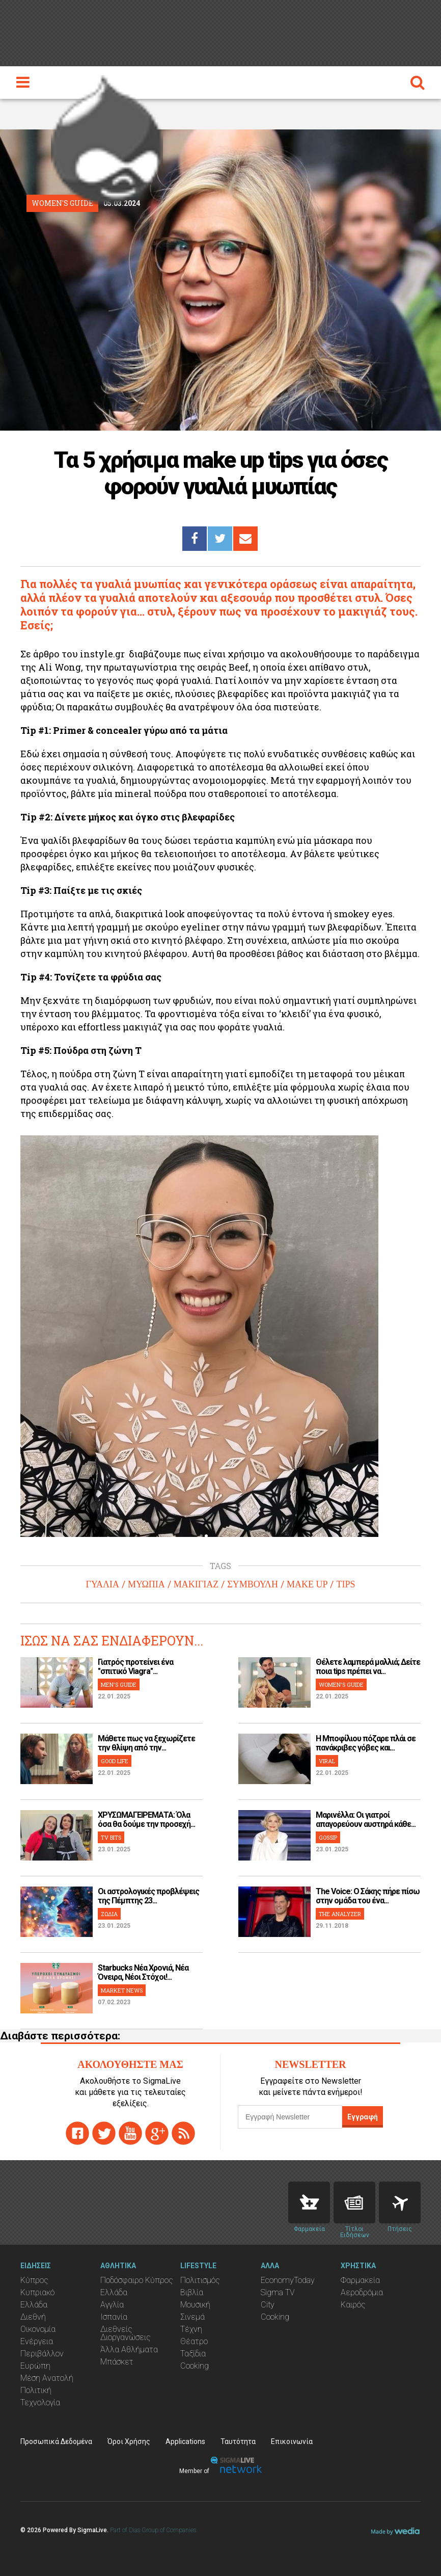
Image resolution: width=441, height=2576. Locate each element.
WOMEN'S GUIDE (341, 1684)
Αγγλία (112, 2304)
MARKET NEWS (122, 1990)
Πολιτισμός (200, 2280)
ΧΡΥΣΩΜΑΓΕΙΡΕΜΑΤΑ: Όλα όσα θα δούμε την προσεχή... (146, 1819)
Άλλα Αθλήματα (129, 2349)
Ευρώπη (35, 2366)
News (354, 2202)
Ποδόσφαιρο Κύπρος (136, 2280)
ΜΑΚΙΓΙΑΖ (196, 1584)
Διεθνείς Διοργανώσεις (125, 2333)
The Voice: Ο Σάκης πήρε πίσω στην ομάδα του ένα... (368, 1896)
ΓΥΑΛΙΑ (103, 1584)
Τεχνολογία (40, 2402)
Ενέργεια (36, 2341)
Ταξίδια (193, 2353)
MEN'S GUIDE (118, 1684)
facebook (77, 2133)
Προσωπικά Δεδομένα (56, 2441)
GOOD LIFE (114, 1761)
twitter (104, 2133)
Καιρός (353, 2304)
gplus (157, 2133)
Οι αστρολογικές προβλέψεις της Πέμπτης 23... (148, 1896)
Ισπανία (113, 2317)
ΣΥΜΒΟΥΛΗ (252, 1584)
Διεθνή (33, 2317)
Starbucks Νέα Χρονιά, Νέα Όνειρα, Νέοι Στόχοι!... (143, 1972)
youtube (130, 2133)
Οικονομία (38, 2329)
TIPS (345, 1584)
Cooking (194, 2366)
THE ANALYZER (340, 1914)
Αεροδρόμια (362, 2292)
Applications (185, 2441)
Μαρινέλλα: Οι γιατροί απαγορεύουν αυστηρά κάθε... (366, 1819)
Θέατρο (194, 2341)
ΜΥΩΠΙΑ (146, 1584)
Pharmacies (309, 2202)
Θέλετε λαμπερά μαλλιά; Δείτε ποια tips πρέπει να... (368, 1666)
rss (183, 2133)
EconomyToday (288, 2280)
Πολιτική (35, 2390)
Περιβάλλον (42, 2353)
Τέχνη (191, 2329)
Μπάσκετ (116, 2362)
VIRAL (327, 1761)
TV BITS (111, 1837)
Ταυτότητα (238, 2441)
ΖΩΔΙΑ (109, 1914)
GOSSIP (328, 1837)
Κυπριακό (37, 2292)
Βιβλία (191, 2292)
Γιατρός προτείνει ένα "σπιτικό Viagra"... (135, 1666)
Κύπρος (34, 2280)
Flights (400, 2202)
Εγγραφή (362, 2117)
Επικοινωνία (292, 2441)
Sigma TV (278, 2292)
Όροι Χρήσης (128, 2441)
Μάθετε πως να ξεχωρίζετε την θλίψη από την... (146, 1743)
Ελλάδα (33, 2304)
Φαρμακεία (360, 2280)
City (267, 2304)
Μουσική (195, 2304)
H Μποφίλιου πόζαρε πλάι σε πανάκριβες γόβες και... (366, 1743)
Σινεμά (192, 2317)
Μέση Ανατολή (46, 2378)
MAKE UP (307, 1584)
